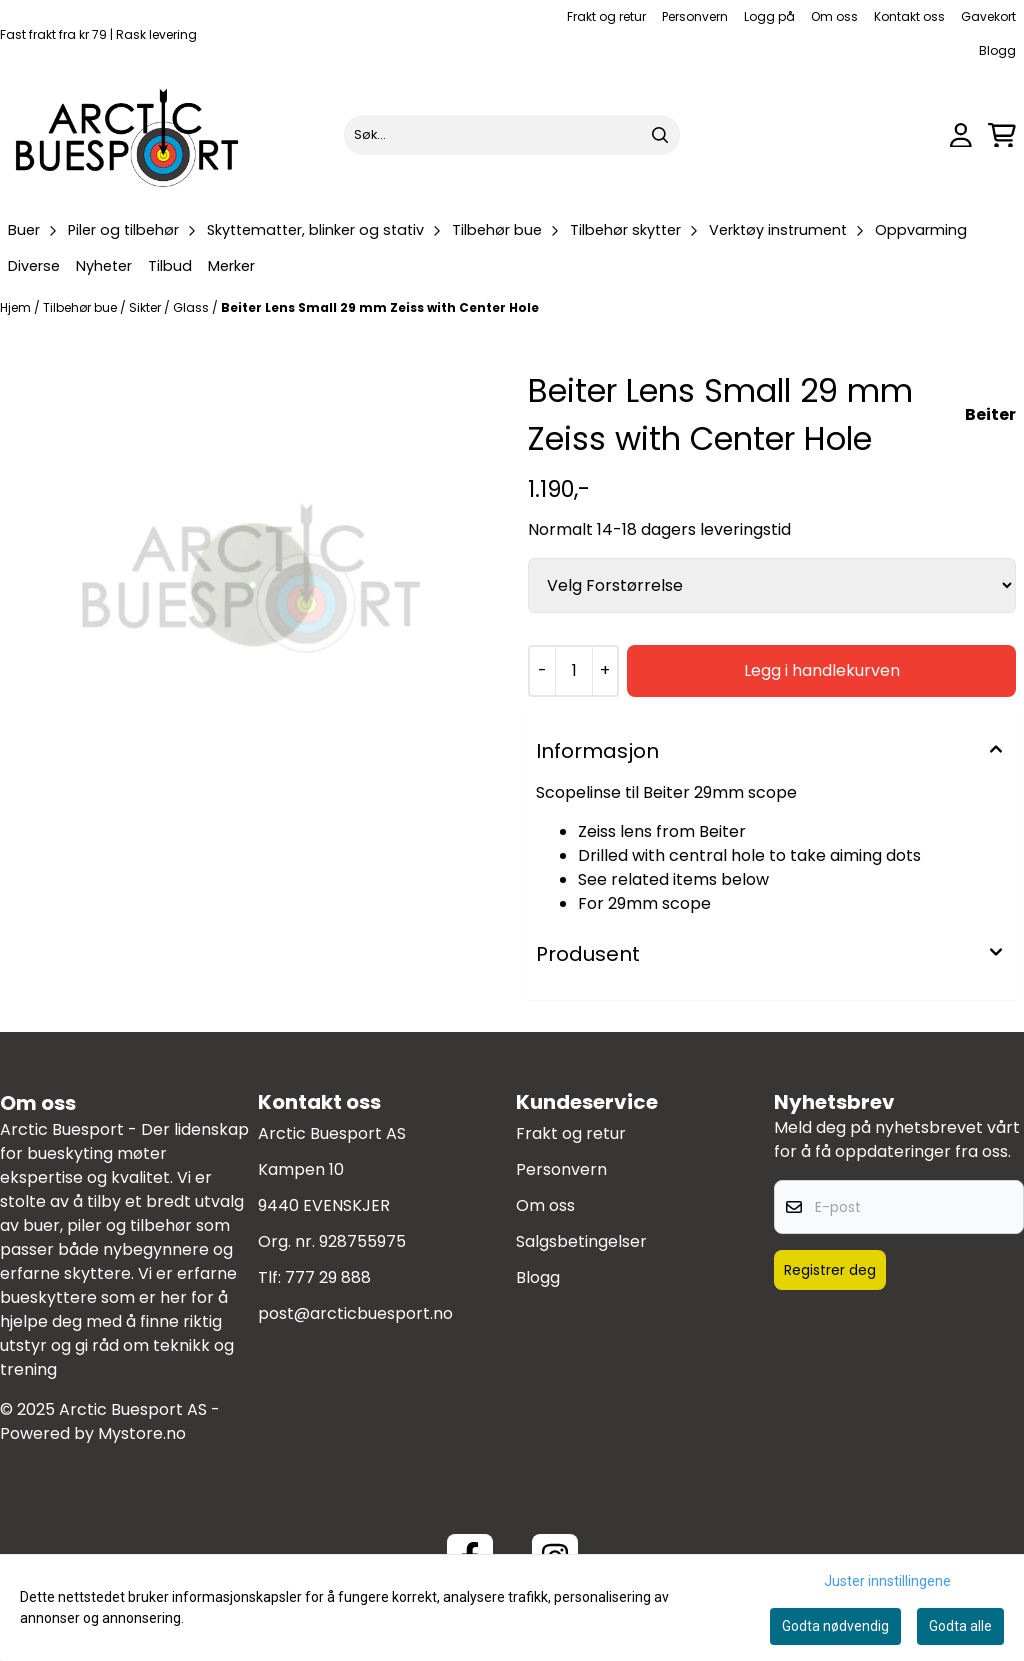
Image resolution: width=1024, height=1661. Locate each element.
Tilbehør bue (81, 307)
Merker (231, 266)
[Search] (660, 135)
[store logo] (128, 135)
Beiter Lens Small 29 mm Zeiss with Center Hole (380, 307)
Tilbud (170, 266)
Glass (192, 307)
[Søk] (512, 135)
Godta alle (960, 1626)
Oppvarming (921, 230)
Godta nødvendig (835, 1626)
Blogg (997, 50)
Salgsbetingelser (581, 1241)
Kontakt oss (909, 16)
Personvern (695, 16)
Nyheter (104, 266)
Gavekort (988, 16)
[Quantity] (573, 671)
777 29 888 (328, 1277)
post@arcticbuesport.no (355, 1313)
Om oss (834, 16)
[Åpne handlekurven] (1002, 135)
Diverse (34, 266)
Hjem (17, 307)
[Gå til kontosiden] (961, 135)
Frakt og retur (606, 16)
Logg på (769, 16)
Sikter (146, 307)
